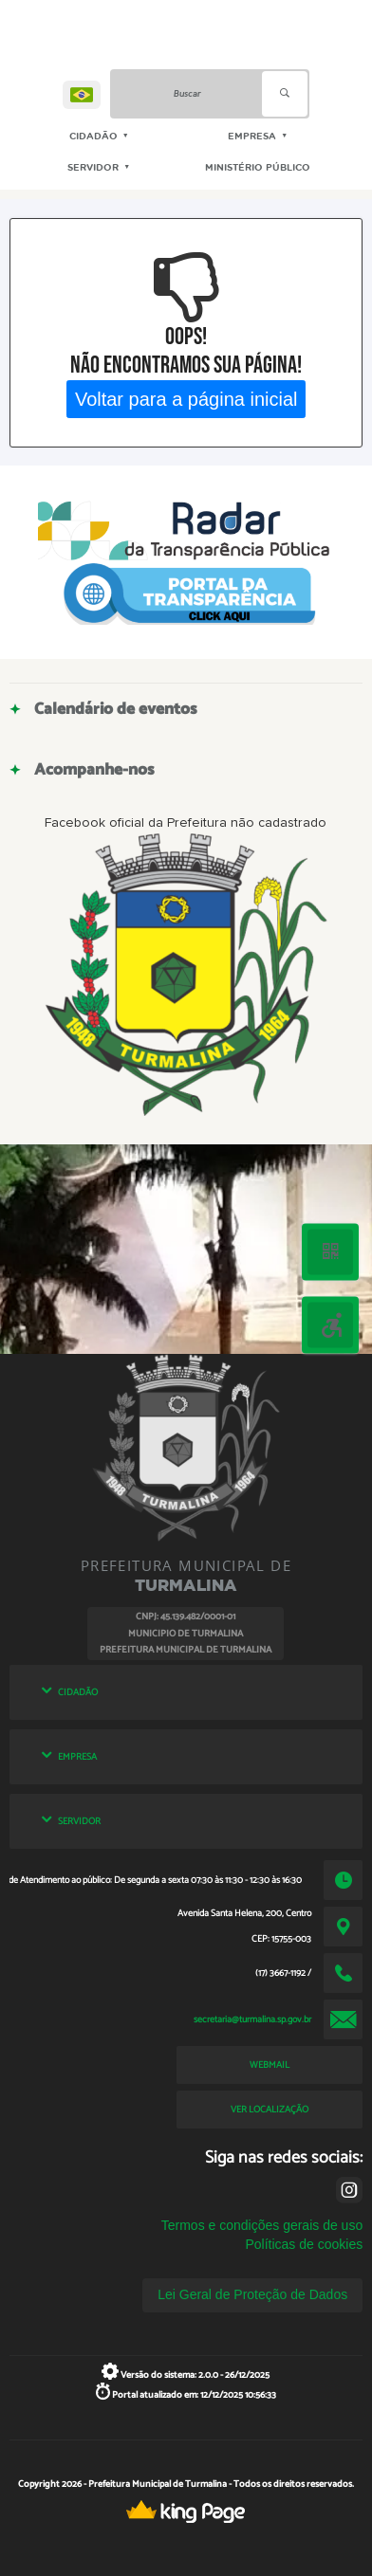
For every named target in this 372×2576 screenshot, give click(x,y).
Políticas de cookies (304, 2244)
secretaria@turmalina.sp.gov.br (252, 2019)
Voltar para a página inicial (186, 398)
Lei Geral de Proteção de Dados (252, 2294)
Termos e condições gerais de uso (262, 2225)
